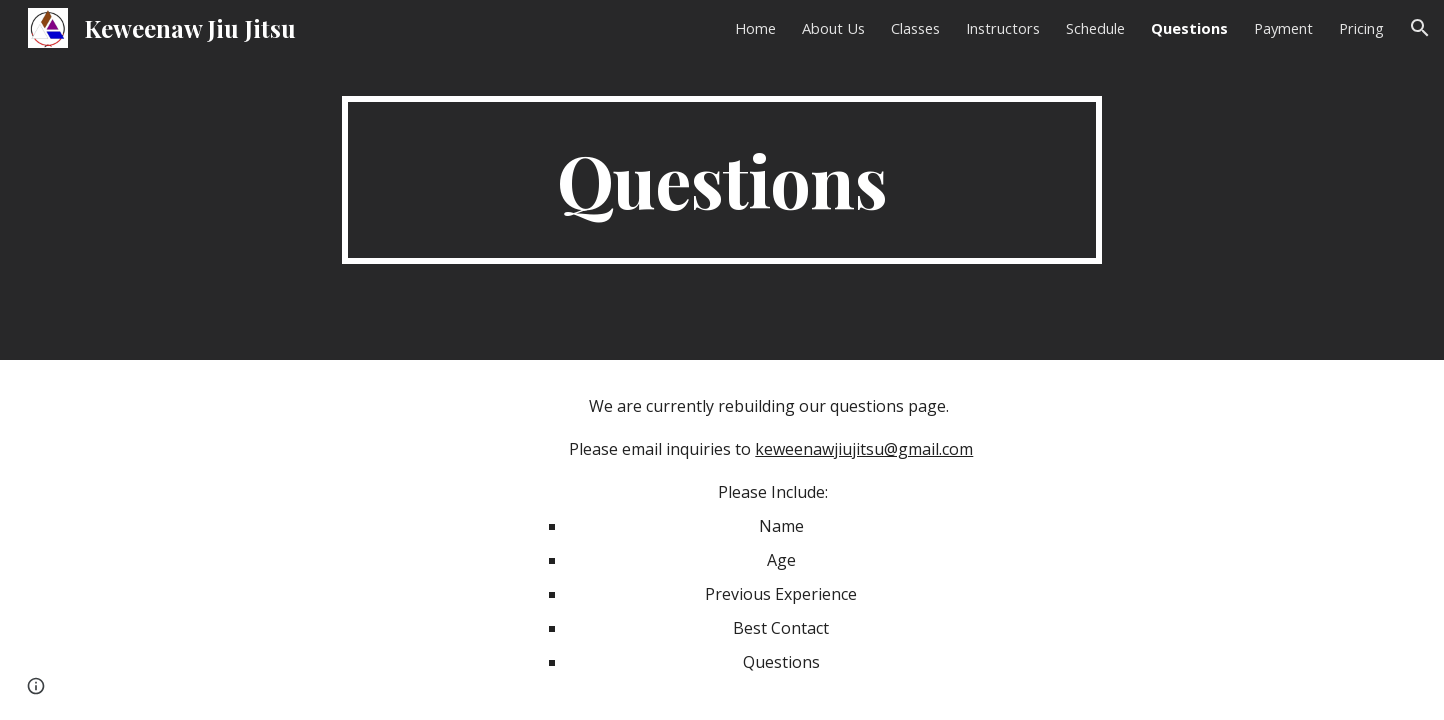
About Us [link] (833, 28)
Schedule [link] (1095, 28)
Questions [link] (1189, 28)
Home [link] (755, 28)
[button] (1420, 28)
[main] (722, 180)
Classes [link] (915, 28)
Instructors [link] (1003, 28)
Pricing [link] (1361, 28)
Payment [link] (1283, 28)
